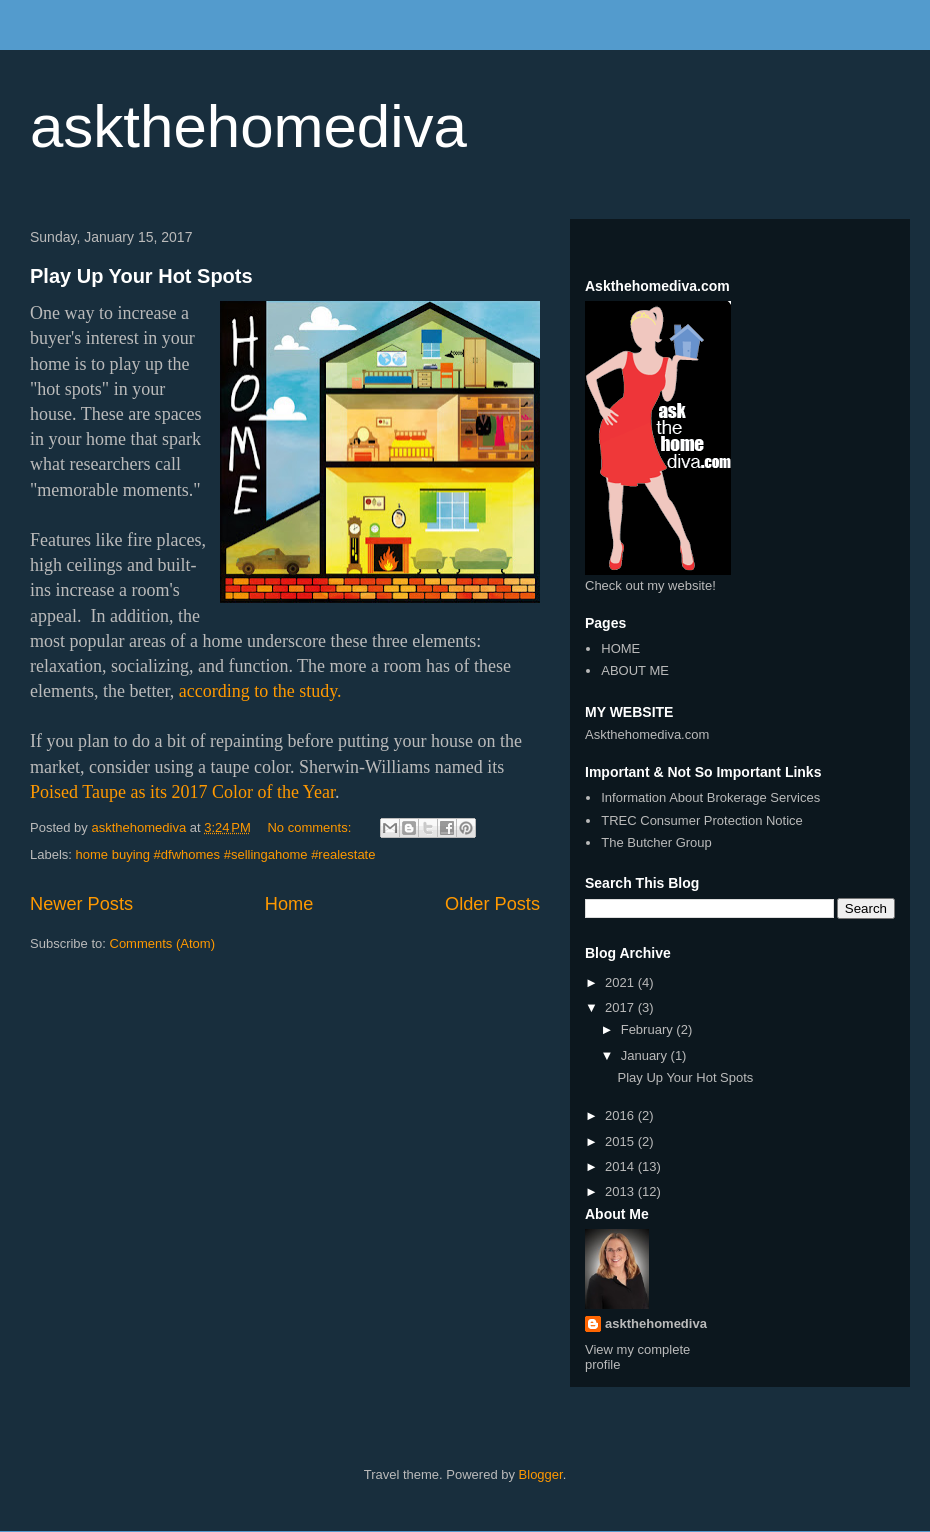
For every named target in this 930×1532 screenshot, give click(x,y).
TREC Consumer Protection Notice (702, 820)
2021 (621, 982)
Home (289, 904)
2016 (621, 1115)
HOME (620, 648)
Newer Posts (81, 904)
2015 (621, 1141)
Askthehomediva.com (647, 734)
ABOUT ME (635, 670)
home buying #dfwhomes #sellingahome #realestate (226, 854)
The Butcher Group (656, 842)
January (646, 1055)
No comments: (310, 827)
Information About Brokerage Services (710, 797)
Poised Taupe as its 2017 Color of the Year (182, 792)
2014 (621, 1166)
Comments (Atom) (162, 943)
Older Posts (492, 904)
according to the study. (262, 691)
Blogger (541, 1474)
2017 (621, 1007)
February (649, 1029)
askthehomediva (248, 126)
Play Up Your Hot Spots (141, 276)
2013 (621, 1191)
